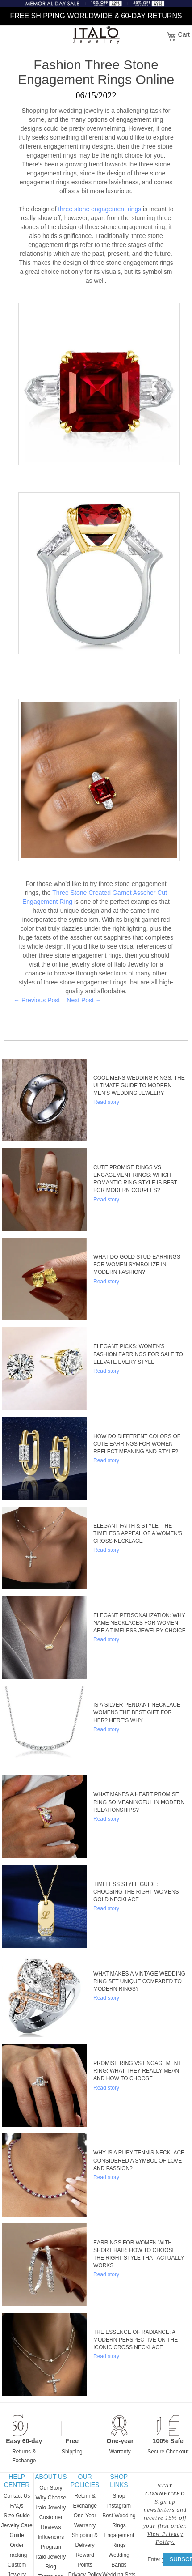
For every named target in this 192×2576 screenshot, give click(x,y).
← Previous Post (36, 1000)
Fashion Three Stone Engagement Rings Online (96, 72)
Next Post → (84, 1000)
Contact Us (17, 2496)
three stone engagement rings (99, 209)
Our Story (50, 2488)
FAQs (17, 2506)
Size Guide (17, 2515)
